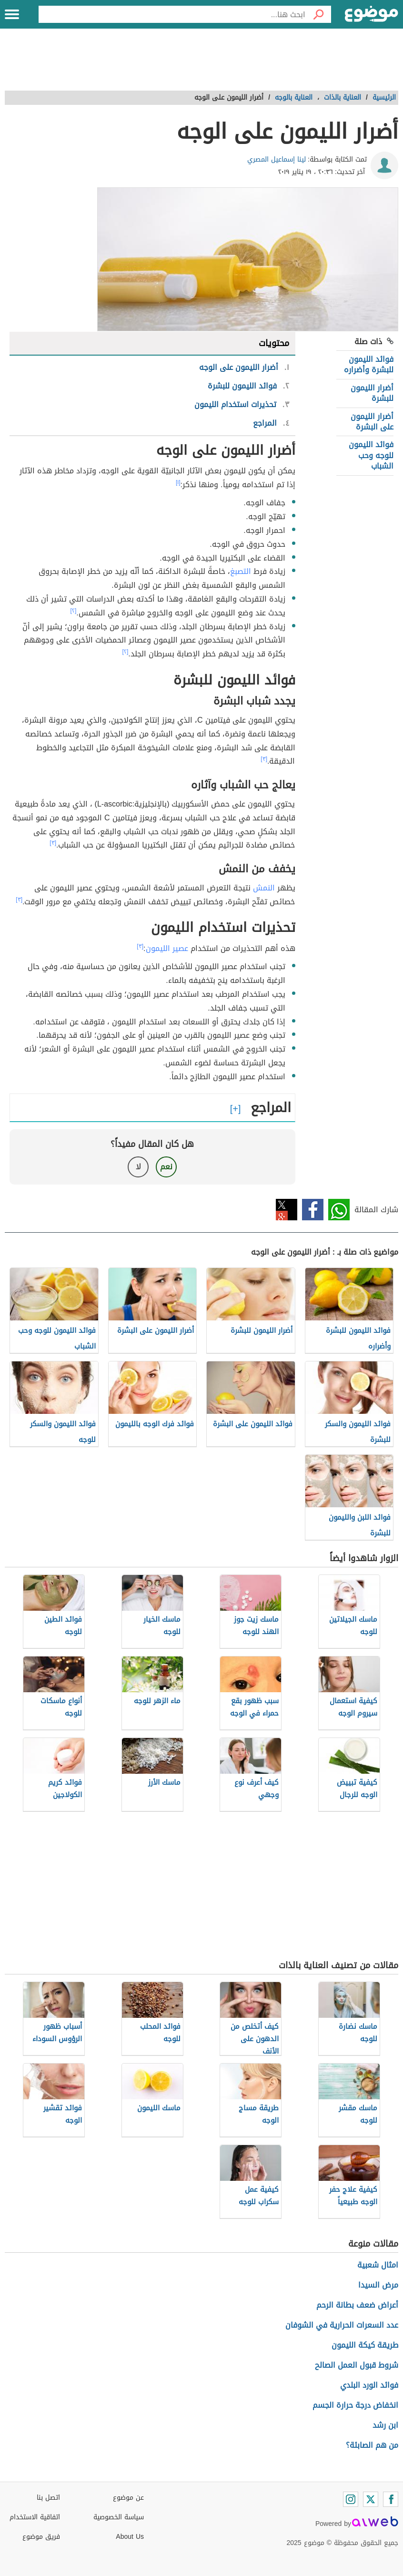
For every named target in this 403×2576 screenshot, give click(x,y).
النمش (264, 887)
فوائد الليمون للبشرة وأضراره (368, 364)
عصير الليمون (167, 948)
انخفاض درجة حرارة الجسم (355, 2405)
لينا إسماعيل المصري (276, 159)
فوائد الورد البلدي (369, 2385)
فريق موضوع (41, 2536)
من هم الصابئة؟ (372, 2445)
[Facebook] (390, 2499)
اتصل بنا (48, 2497)
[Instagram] (350, 2499)
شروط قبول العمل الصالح (356, 2365)
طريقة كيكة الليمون (365, 2345)
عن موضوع (128, 2497)
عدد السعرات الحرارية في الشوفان (341, 2325)
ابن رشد (385, 2425)
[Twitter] (370, 2499)
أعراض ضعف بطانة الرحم (357, 2305)
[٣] (264, 759)
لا (138, 1166)
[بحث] (318, 14)
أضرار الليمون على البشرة (372, 421)
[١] (178, 482)
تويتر (286, 1209)
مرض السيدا (378, 2285)
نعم (166, 1166)
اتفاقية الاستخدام (35, 2517)
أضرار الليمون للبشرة (372, 393)
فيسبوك (312, 1209)
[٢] (74, 610)
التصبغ (240, 571)
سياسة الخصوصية (118, 2517)
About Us (130, 2536)
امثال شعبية (377, 2265)
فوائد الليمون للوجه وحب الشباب (371, 455)
